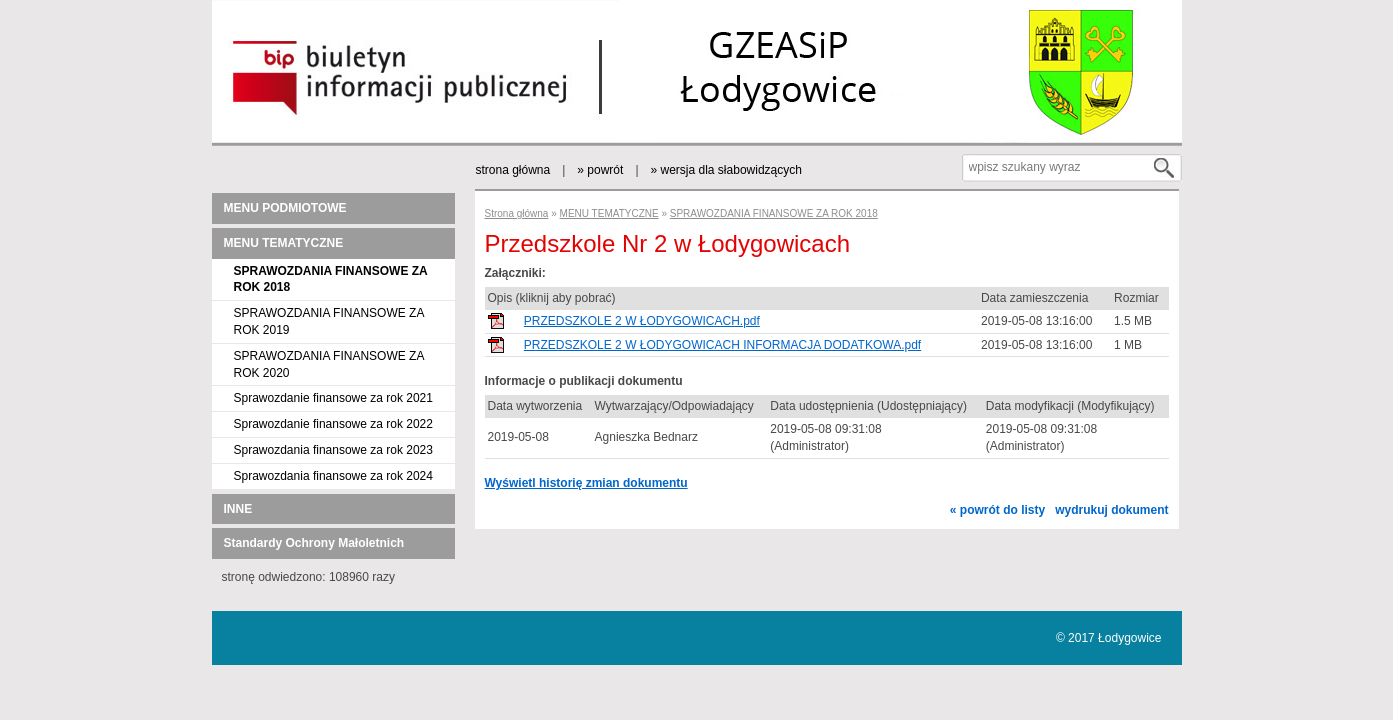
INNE (238, 509)
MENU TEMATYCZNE (284, 243)
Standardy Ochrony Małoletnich (314, 543)
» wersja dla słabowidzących (726, 170)
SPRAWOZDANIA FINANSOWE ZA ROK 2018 (774, 213)
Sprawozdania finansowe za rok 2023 (333, 450)
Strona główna (517, 213)
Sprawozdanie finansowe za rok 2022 (333, 424)
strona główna (513, 170)
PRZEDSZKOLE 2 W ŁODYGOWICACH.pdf (642, 321)
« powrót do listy (997, 510)
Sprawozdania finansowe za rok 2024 (333, 476)
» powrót (600, 170)
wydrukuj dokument (1111, 510)
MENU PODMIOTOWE (285, 208)
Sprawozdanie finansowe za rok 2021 (333, 398)
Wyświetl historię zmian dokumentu (586, 483)
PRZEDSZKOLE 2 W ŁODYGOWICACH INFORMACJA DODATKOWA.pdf (722, 345)
